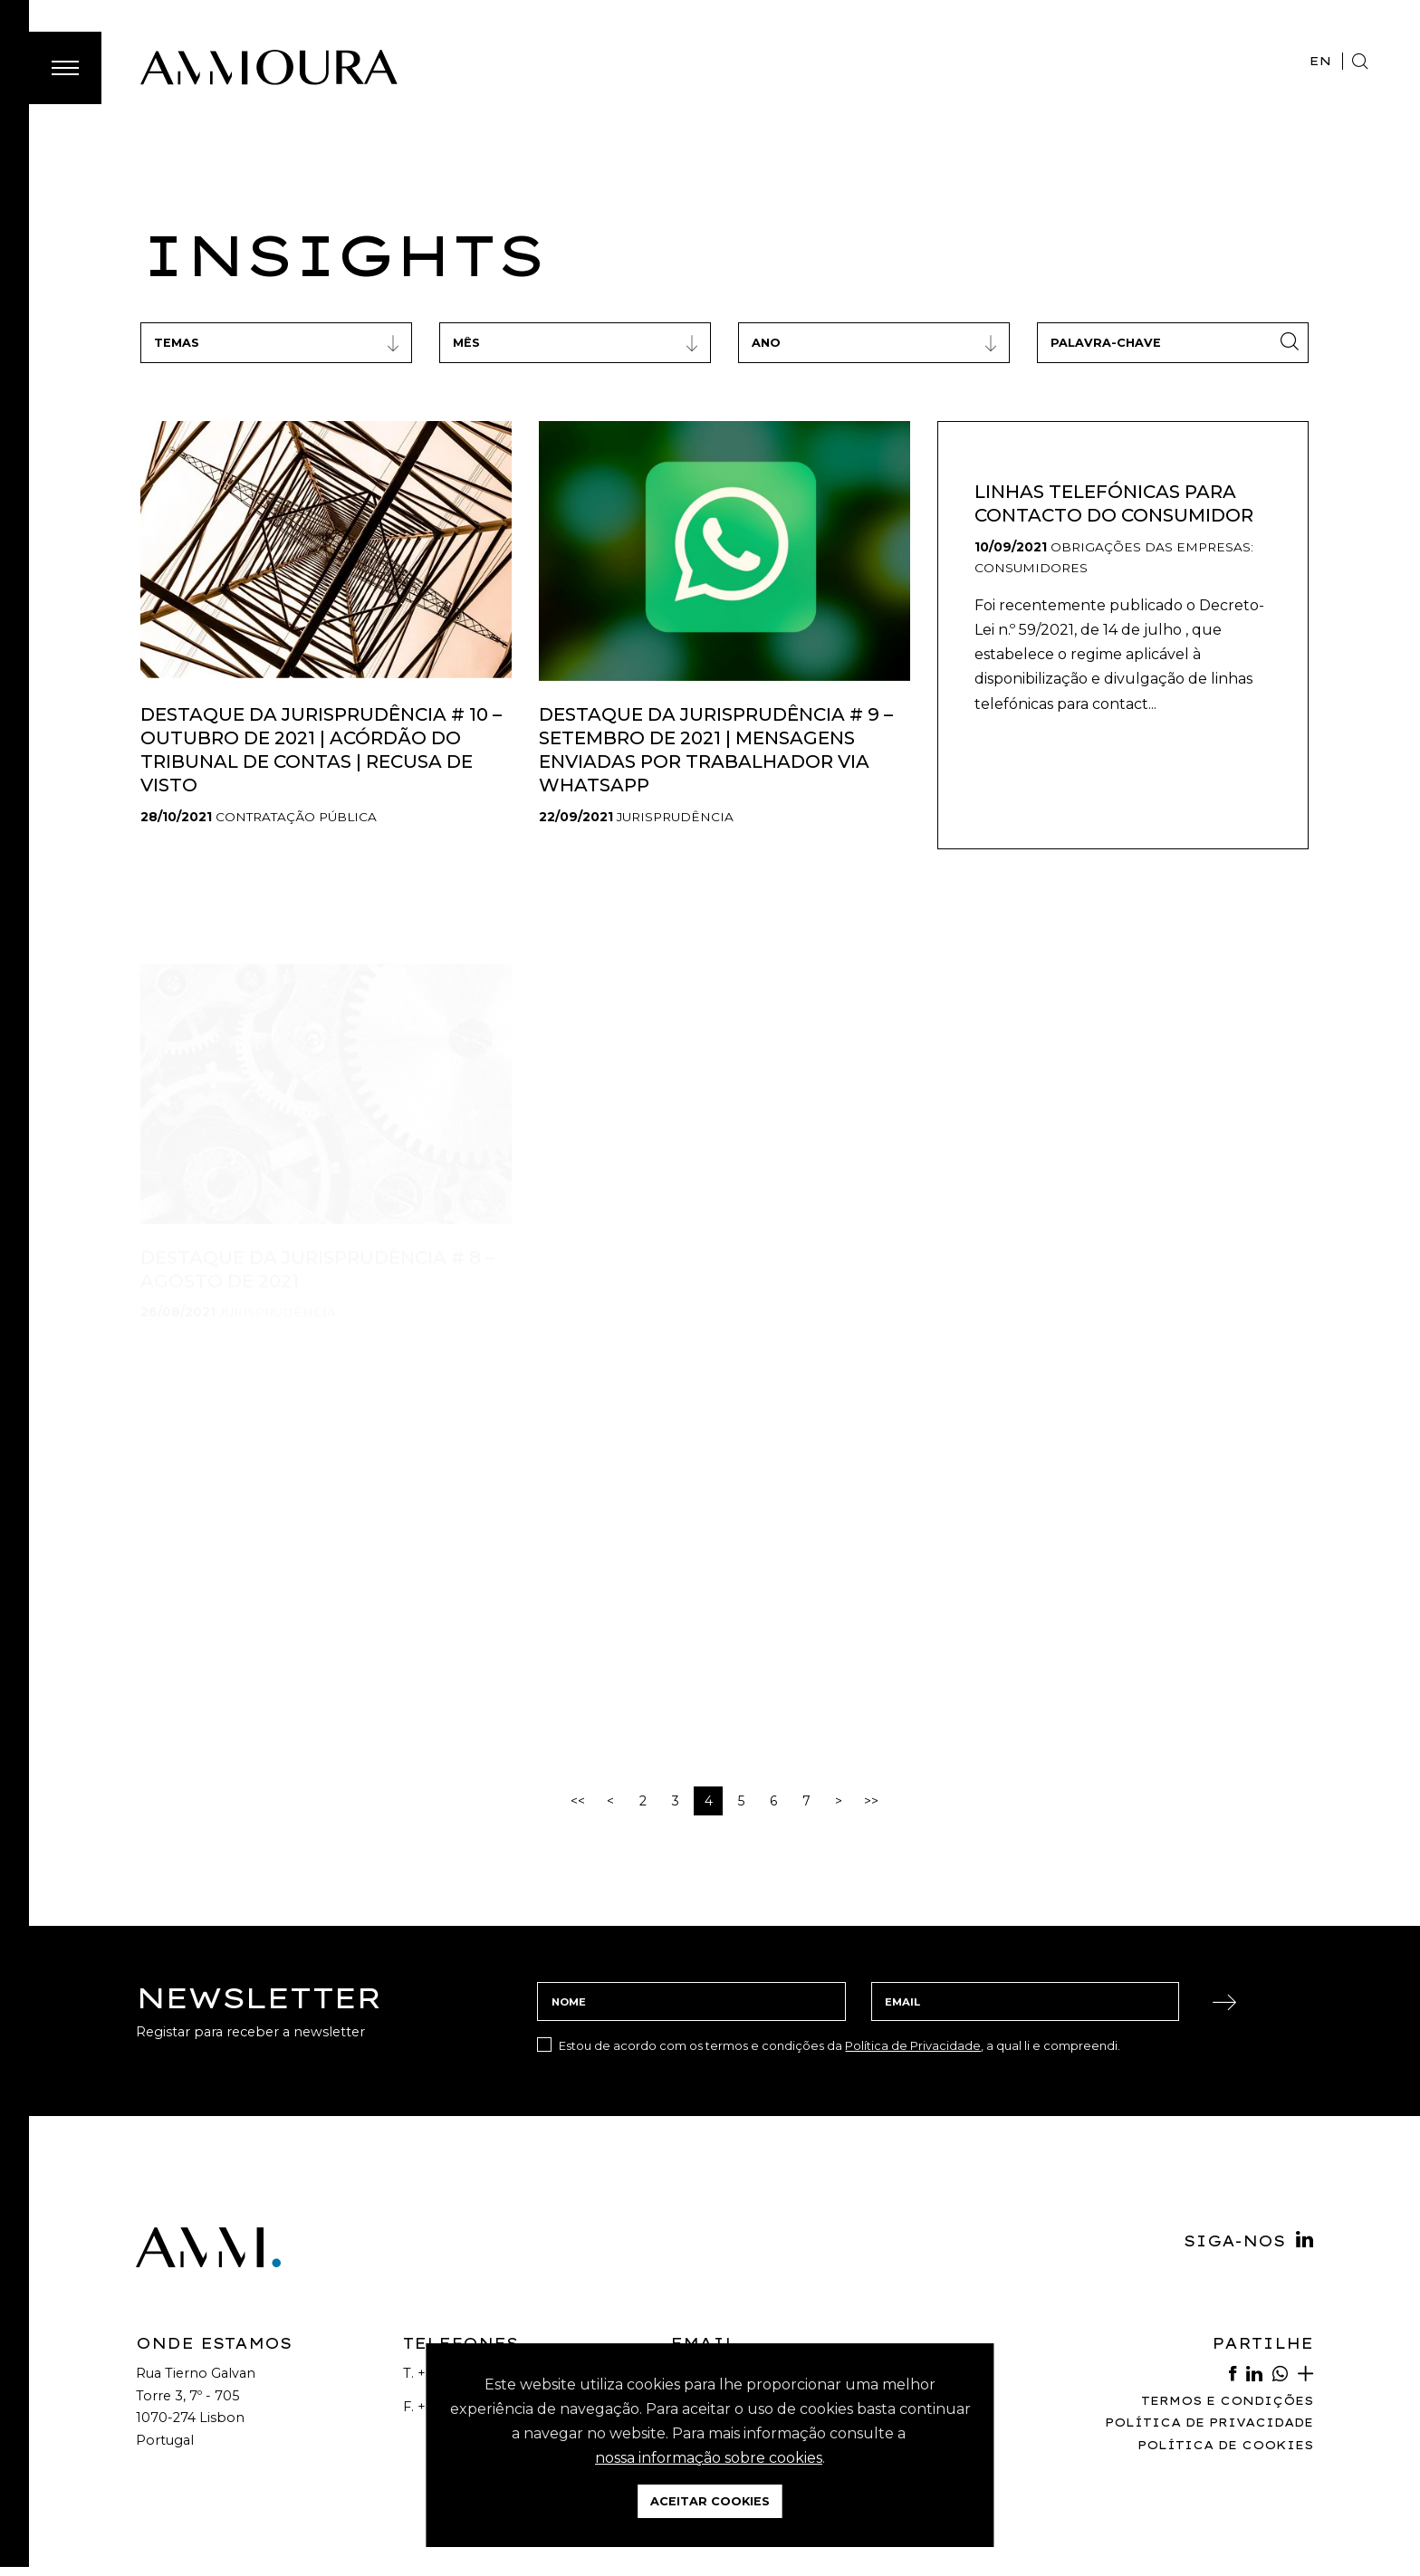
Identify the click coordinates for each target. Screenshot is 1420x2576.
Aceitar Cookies (710, 2501)
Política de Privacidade (913, 2045)
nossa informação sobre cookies (708, 2457)
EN (1320, 60)
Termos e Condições (1227, 2401)
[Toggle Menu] (65, 68)
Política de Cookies (1225, 2445)
